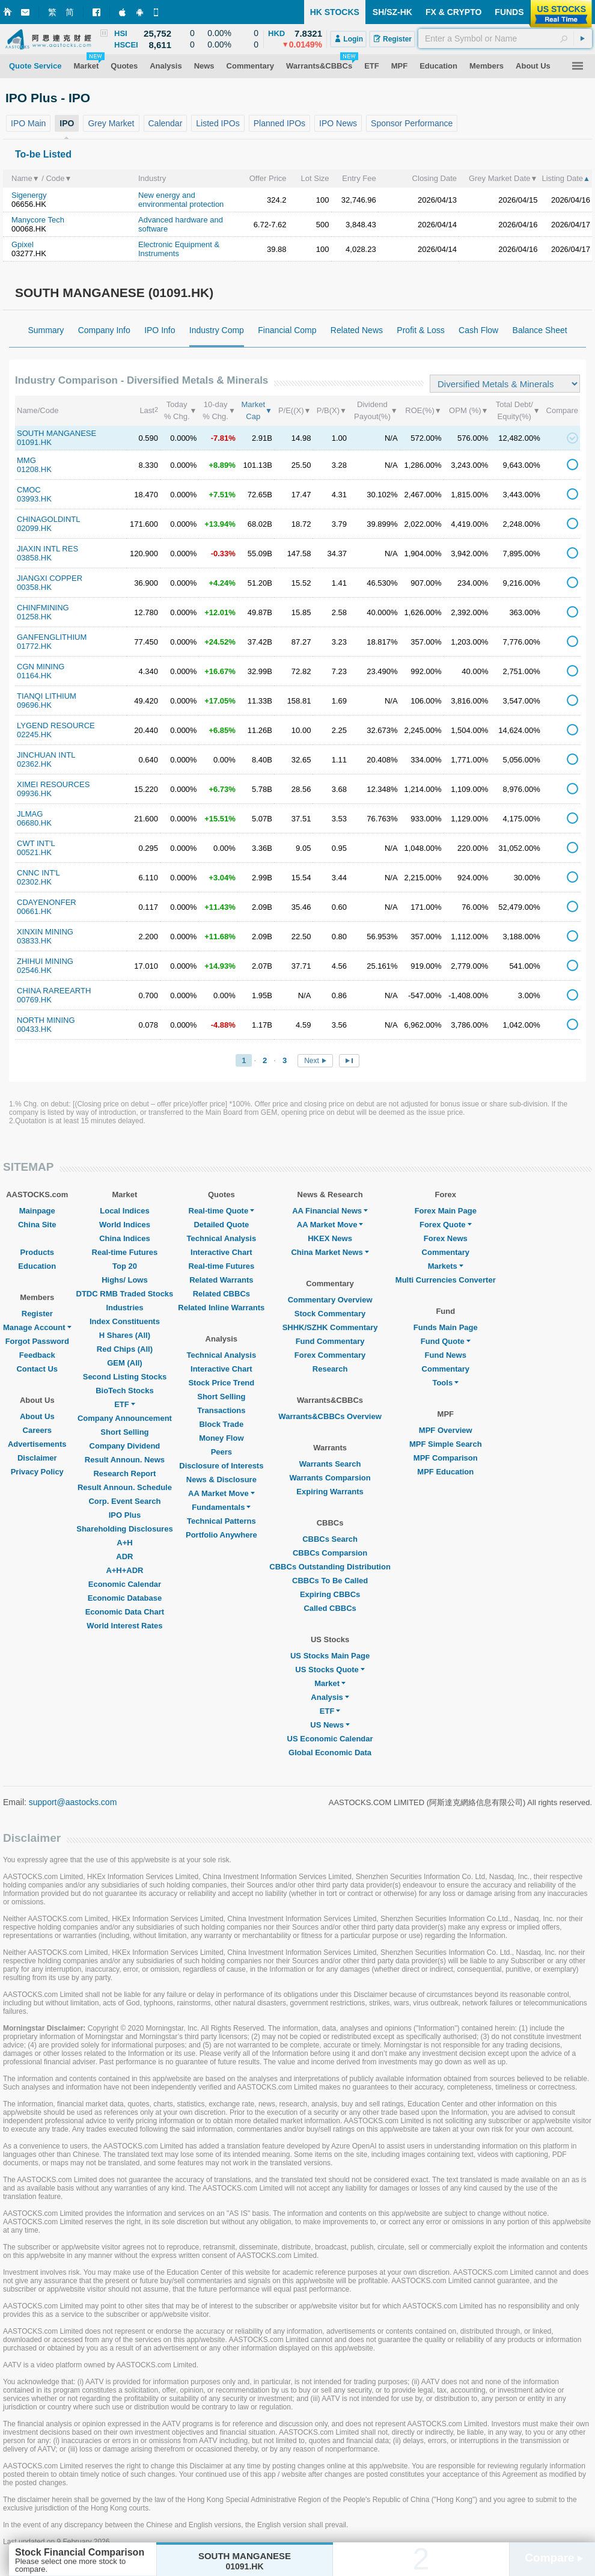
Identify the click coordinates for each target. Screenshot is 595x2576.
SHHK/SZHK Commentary (330, 1327)
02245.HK (34, 734)
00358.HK (34, 587)
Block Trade (221, 1424)
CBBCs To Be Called (330, 1580)
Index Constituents (125, 1321)
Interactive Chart (221, 1252)
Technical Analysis (222, 1238)
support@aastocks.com (73, 1802)
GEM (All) (124, 1362)
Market (330, 1683)
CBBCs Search (330, 1539)
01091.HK (34, 442)
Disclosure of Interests (221, 1465)
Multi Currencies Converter (445, 1279)
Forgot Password (37, 1341)
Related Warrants (221, 1279)
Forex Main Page (446, 1210)
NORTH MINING (46, 1020)
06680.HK (34, 822)
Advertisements (37, 1444)
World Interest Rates (124, 1625)
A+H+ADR (124, 1570)
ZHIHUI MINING (45, 961)
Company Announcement (125, 1418)
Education (37, 1266)
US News (330, 1724)
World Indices (124, 1224)
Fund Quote (446, 1341)
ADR (124, 1556)
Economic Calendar (124, 1584)
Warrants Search (330, 1463)
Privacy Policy (37, 1471)
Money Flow (221, 1438)
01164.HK (34, 675)
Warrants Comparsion (329, 1477)
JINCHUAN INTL (46, 754)
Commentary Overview (330, 1299)
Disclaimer (37, 1457)
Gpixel (22, 244)
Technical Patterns (221, 1521)
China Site (37, 1224)
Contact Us (37, 1368)
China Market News (329, 1252)
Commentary (445, 1252)
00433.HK (34, 1029)
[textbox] (505, 38)
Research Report (124, 1473)
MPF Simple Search (445, 1444)
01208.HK (34, 469)
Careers (37, 1430)
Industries (124, 1307)
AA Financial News (330, 1210)
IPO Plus (125, 1515)
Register (37, 1313)
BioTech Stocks (125, 1390)
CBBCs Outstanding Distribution (330, 1566)
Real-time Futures (125, 1252)
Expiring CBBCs (330, 1594)
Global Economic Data (329, 1752)
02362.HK (34, 763)
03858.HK (34, 557)
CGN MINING (40, 666)
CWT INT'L (36, 843)
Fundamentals (221, 1507)
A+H (124, 1542)
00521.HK (34, 852)
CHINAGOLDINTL (48, 519)
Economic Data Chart (124, 1611)
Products (37, 1252)
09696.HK (34, 705)
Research (330, 1368)
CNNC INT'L (38, 872)
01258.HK (34, 616)
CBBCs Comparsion (330, 1552)
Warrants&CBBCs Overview (329, 1416)
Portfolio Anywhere (221, 1534)
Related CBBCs (221, 1293)
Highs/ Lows (125, 1279)
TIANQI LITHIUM (46, 696)
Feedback (37, 1355)
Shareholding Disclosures (124, 1528)
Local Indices (124, 1210)
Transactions (221, 1410)
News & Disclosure (221, 1479)
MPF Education (445, 1471)
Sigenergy (29, 195)
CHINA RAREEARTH (54, 990)
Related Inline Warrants (221, 1307)
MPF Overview (445, 1430)
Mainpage (37, 1210)
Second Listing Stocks (124, 1376)
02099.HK (34, 528)
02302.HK (34, 881)
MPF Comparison (445, 1457)
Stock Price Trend (221, 1382)
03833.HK (34, 940)
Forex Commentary (329, 1355)
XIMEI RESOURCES (53, 784)
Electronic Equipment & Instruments (178, 249)
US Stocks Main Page (330, 1655)
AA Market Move (221, 1493)
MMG (26, 460)
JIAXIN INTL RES (47, 548)
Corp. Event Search (124, 1501)
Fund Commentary (330, 1341)
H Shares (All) (124, 1335)
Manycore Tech (37, 219)
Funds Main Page (445, 1327)
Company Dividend (125, 1445)
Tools (445, 1382)
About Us (37, 1416)
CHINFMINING (43, 607)
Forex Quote (446, 1224)
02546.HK (34, 970)
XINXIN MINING (45, 931)
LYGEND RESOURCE (56, 725)
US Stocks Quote (329, 1669)
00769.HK (34, 999)
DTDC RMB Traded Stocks (125, 1293)
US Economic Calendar (330, 1738)
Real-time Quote (222, 1210)
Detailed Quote (221, 1224)
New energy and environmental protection (181, 200)
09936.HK (34, 793)
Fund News (445, 1355)
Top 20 (124, 1266)
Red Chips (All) (125, 1349)
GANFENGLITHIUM (52, 637)
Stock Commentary (329, 1313)
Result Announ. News (125, 1459)
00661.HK (34, 911)
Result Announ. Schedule (125, 1487)
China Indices (124, 1238)
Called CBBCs (330, 1608)
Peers (221, 1451)
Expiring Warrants (329, 1491)
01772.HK (34, 646)
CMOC (29, 489)
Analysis (330, 1697)
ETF (124, 1404)
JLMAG (30, 813)
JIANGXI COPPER (49, 578)
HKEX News (330, 1238)
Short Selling (124, 1432)
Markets (445, 1266)
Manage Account (37, 1327)
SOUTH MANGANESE (56, 433)
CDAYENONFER (46, 902)
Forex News (446, 1238)
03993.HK (34, 498)
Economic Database (125, 1597)
